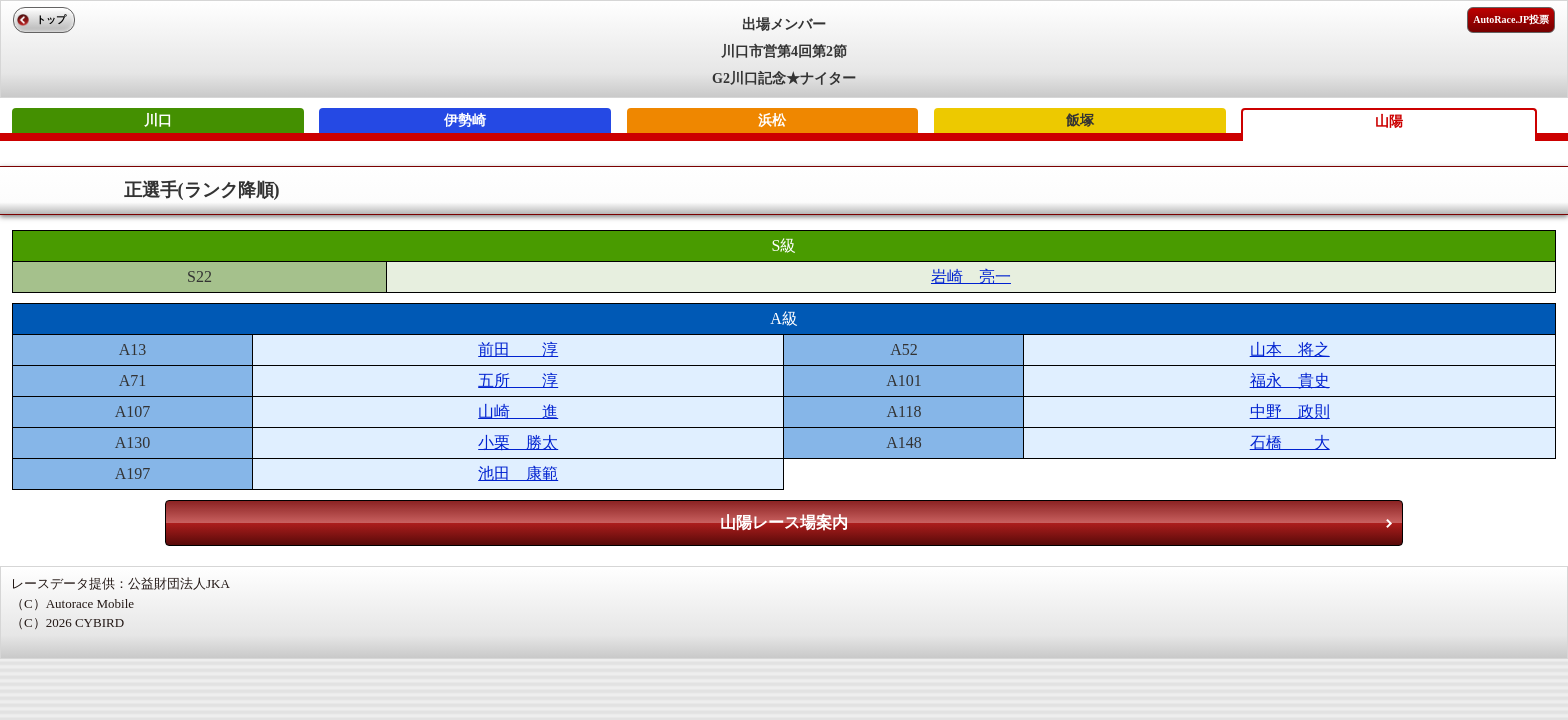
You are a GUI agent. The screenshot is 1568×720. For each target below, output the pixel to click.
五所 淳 (518, 380)
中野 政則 (1290, 411)
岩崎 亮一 (971, 276)
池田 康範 (518, 473)
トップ (51, 19)
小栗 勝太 (518, 442)
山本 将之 (1290, 349)
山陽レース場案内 (784, 522)
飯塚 (1080, 120)
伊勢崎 (465, 120)
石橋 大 (1290, 442)
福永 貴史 (1290, 380)
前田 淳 (518, 349)
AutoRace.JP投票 (1511, 19)
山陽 (1389, 121)
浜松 (772, 120)
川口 (158, 120)
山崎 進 (518, 411)
